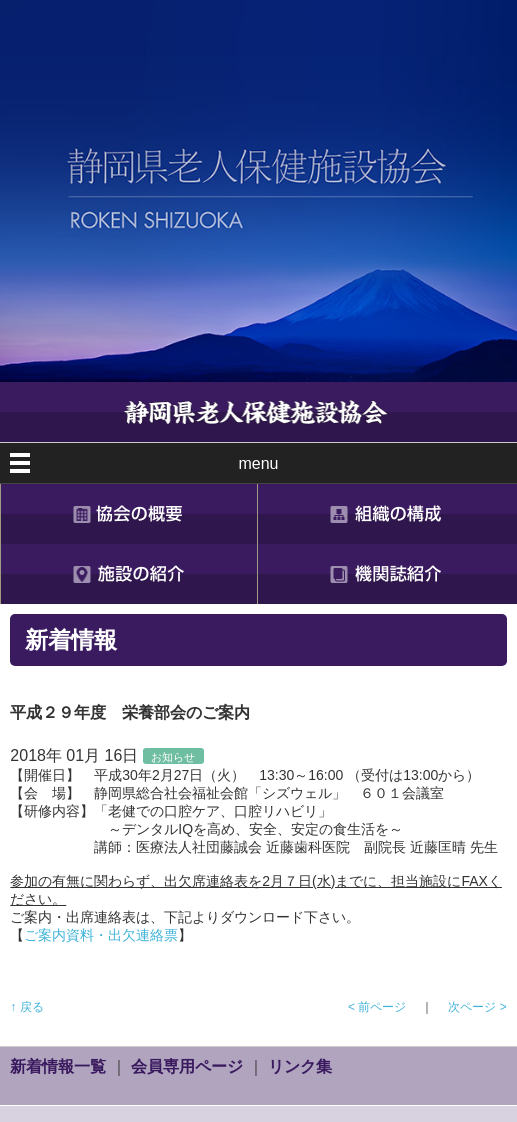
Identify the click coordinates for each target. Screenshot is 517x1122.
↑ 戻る (26, 1007)
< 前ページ (377, 1007)
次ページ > (477, 1007)
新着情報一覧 (58, 1066)
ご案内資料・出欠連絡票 (101, 935)
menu (258, 463)
